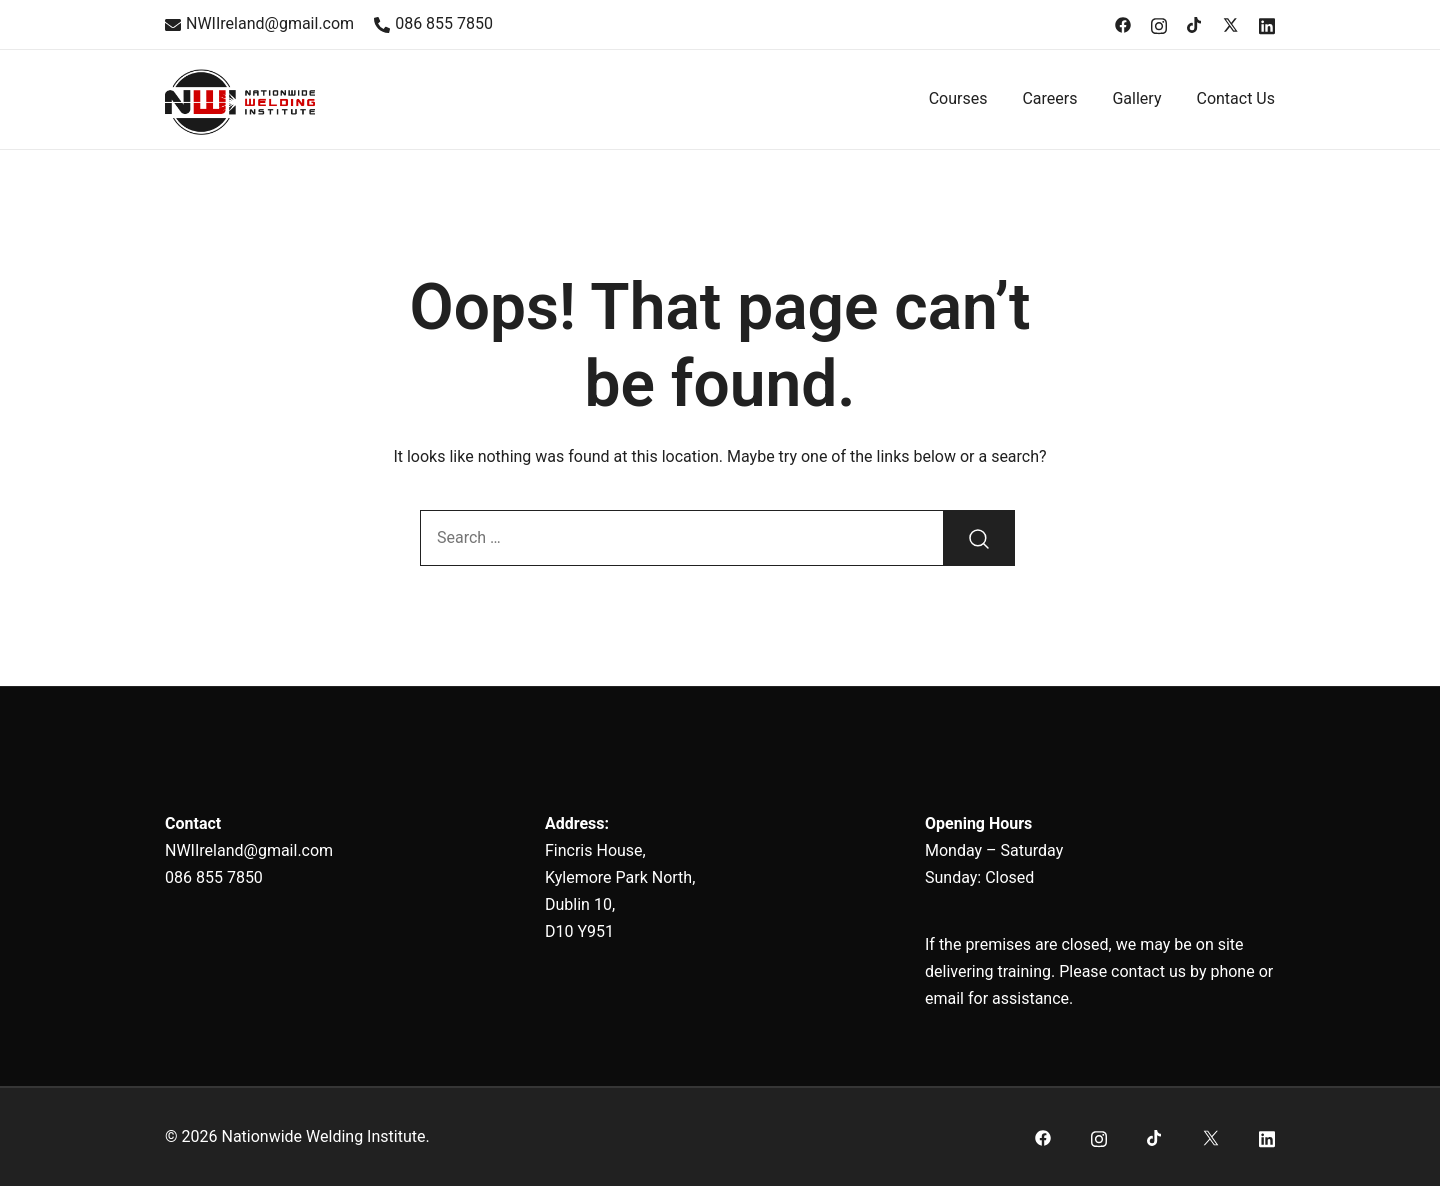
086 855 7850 (433, 23)
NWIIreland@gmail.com (259, 23)
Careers (1049, 98)
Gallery (1136, 98)
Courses (958, 98)
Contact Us (1235, 98)
